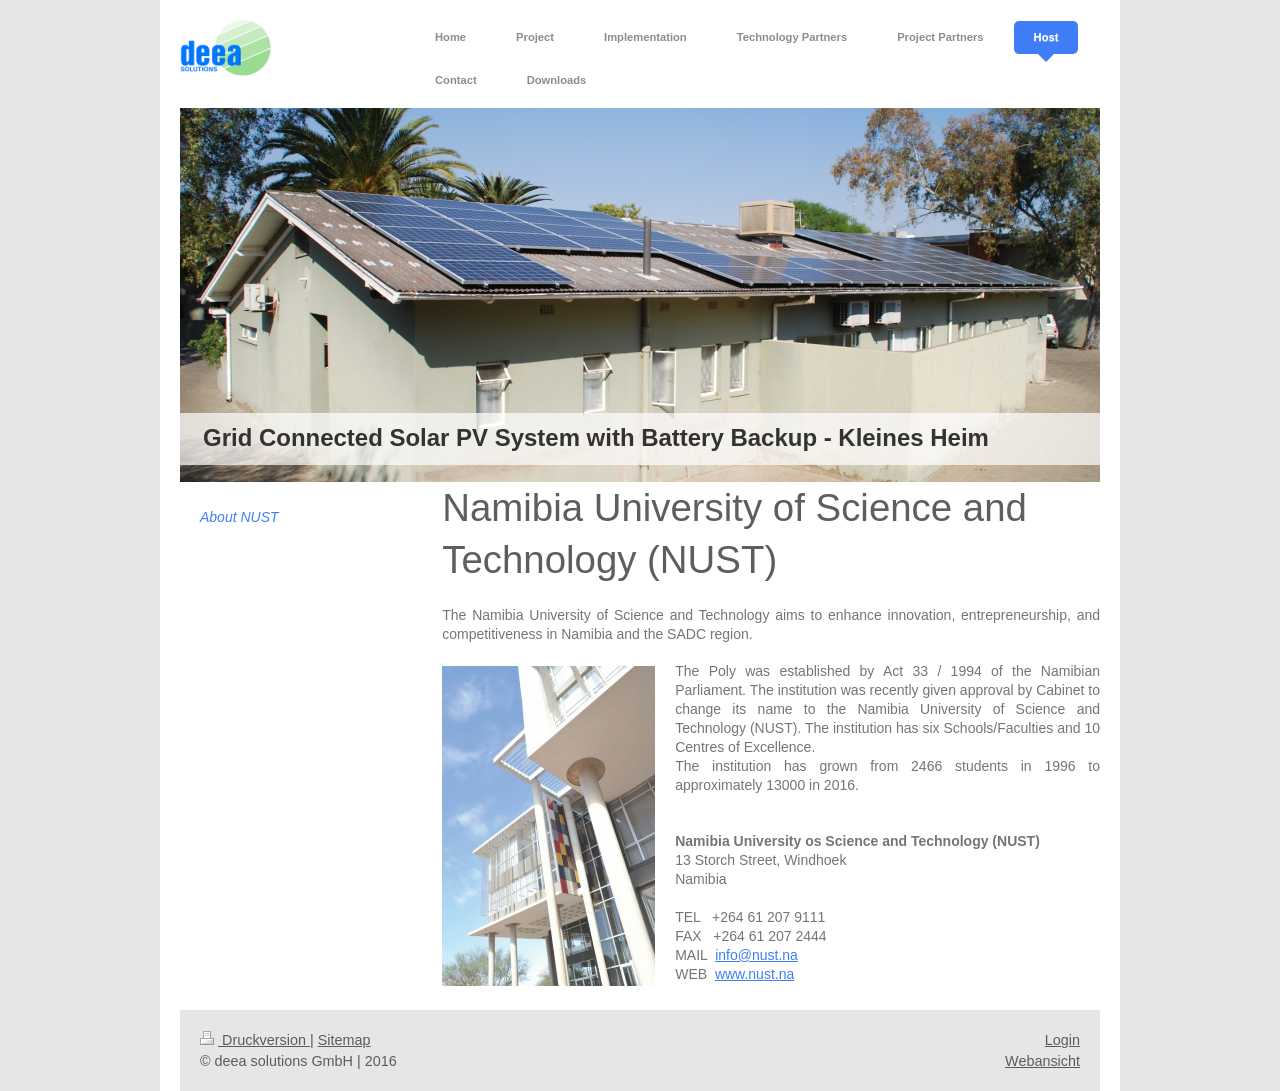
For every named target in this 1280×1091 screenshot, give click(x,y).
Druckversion (255, 1040)
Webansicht (1042, 1061)
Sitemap (344, 1040)
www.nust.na (754, 974)
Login (1062, 1040)
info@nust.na (756, 955)
